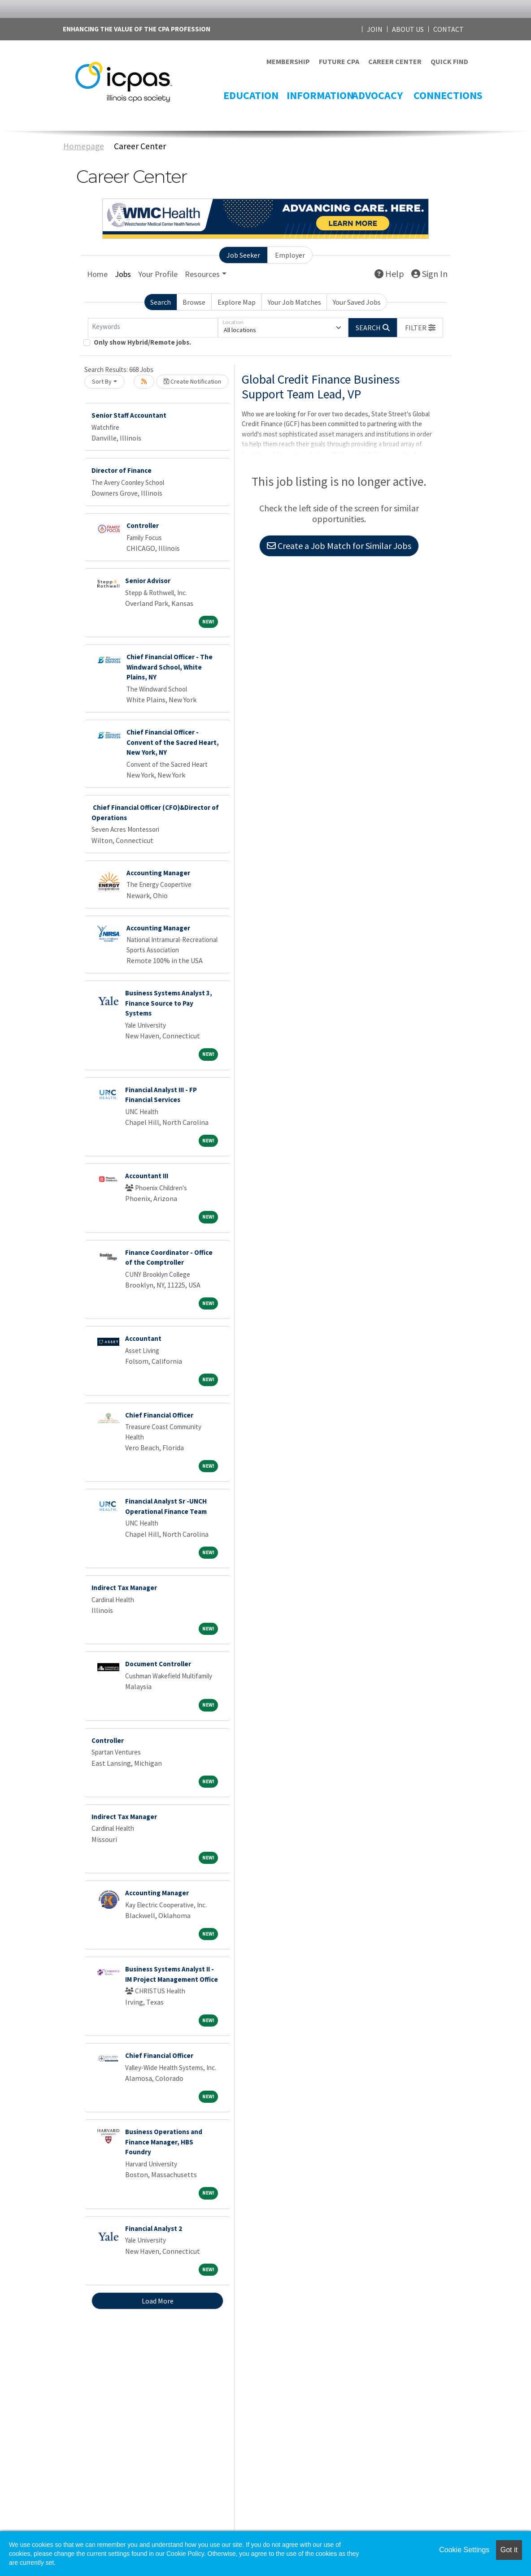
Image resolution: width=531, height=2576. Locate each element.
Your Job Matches (294, 302)
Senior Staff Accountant (128, 415)
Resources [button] (202, 274)
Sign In (429, 273)
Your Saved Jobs (357, 302)
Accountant (143, 1338)
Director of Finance (121, 470)
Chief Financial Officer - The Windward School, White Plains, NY (169, 667)
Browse (194, 302)
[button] (420, 327)
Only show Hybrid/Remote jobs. (142, 342)
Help (389, 273)
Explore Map (237, 302)
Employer (290, 255)
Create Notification (192, 381)
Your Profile (158, 274)
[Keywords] (153, 327)
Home (97, 274)
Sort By (102, 381)
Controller (142, 525)
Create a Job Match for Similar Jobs (339, 545)
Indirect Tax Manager (124, 1587)
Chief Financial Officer (159, 1415)
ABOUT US (408, 29)
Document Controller (158, 1664)
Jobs (123, 274)
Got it (509, 2550)
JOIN (375, 29)
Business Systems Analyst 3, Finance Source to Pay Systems (168, 1003)
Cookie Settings (464, 2550)
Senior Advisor (147, 580)
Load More (158, 2300)
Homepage (83, 146)
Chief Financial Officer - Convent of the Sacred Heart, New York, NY (172, 742)
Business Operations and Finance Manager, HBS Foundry (163, 2141)
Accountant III (146, 1175)
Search (160, 302)
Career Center (140, 146)
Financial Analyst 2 (153, 2228)
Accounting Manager (158, 873)
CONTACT (448, 29)
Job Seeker (243, 255)
